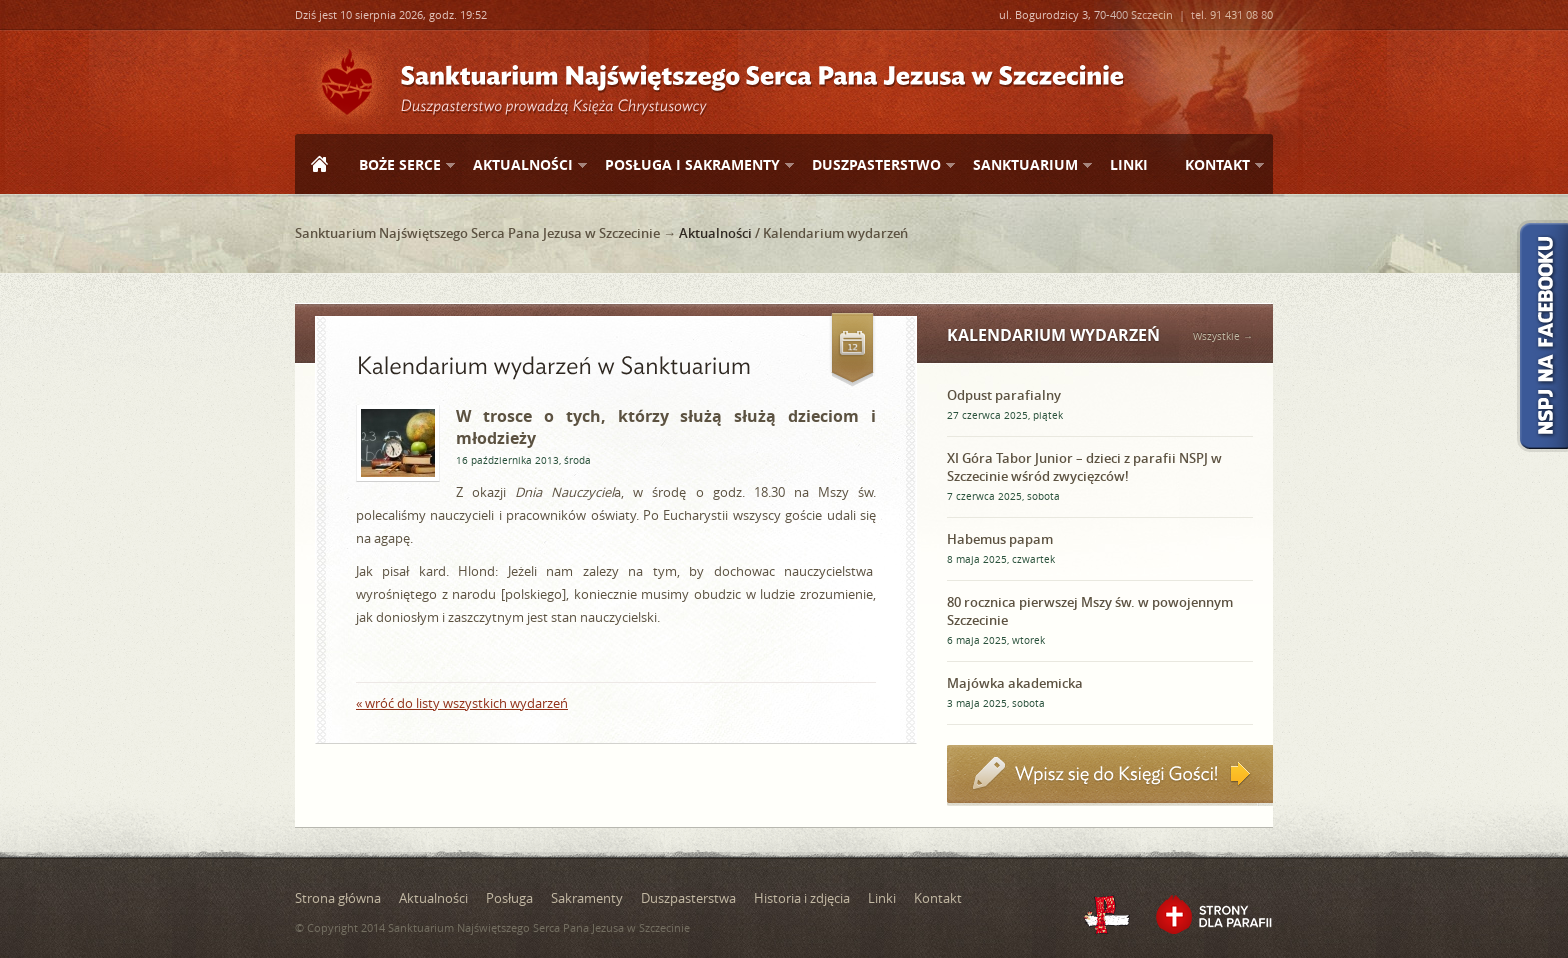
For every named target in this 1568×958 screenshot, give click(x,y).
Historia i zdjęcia (802, 898)
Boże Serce (399, 165)
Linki (1129, 164)
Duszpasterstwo (875, 165)
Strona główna (319, 166)
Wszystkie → (1223, 336)
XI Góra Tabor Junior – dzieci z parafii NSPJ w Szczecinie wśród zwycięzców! (1084, 467)
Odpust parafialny (1004, 395)
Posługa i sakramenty (691, 165)
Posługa (509, 898)
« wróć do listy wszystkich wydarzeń (462, 703)
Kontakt (1216, 165)
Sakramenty (587, 898)
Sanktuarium (1024, 165)
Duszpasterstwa (688, 898)
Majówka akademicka (1015, 683)
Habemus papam (1000, 539)
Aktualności (522, 165)
